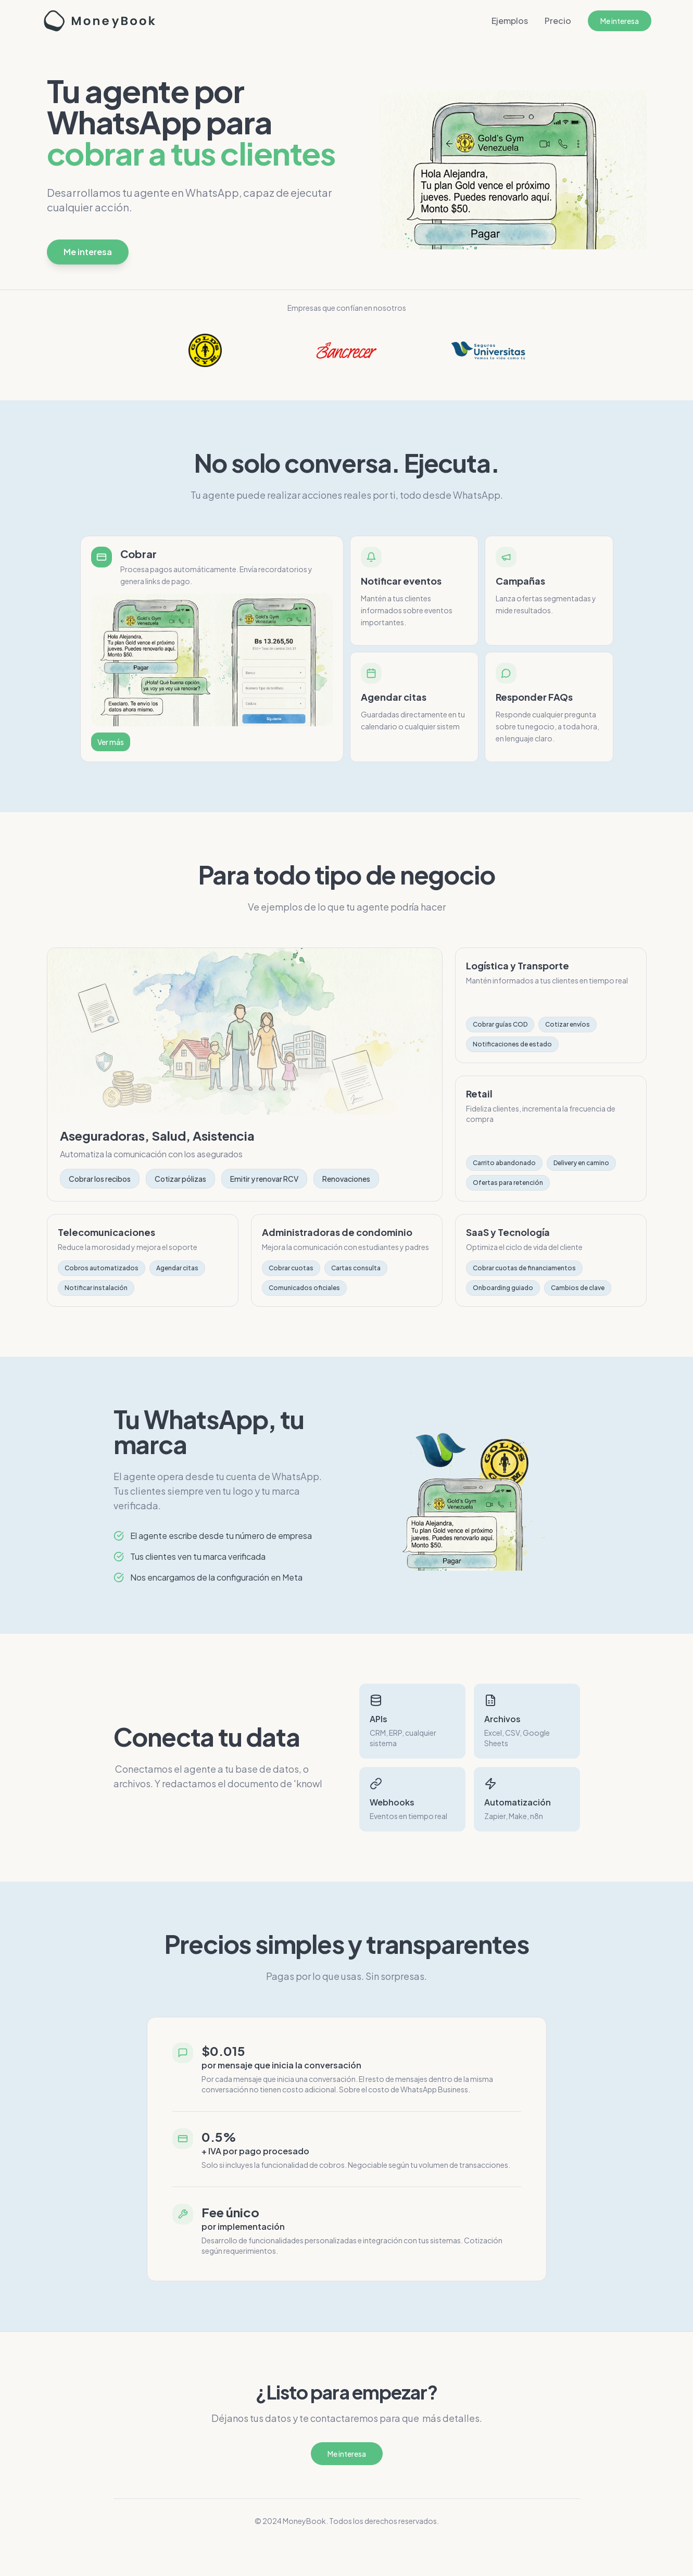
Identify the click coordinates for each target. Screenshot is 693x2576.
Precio (558, 20)
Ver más (110, 742)
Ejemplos (510, 20)
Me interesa (619, 21)
